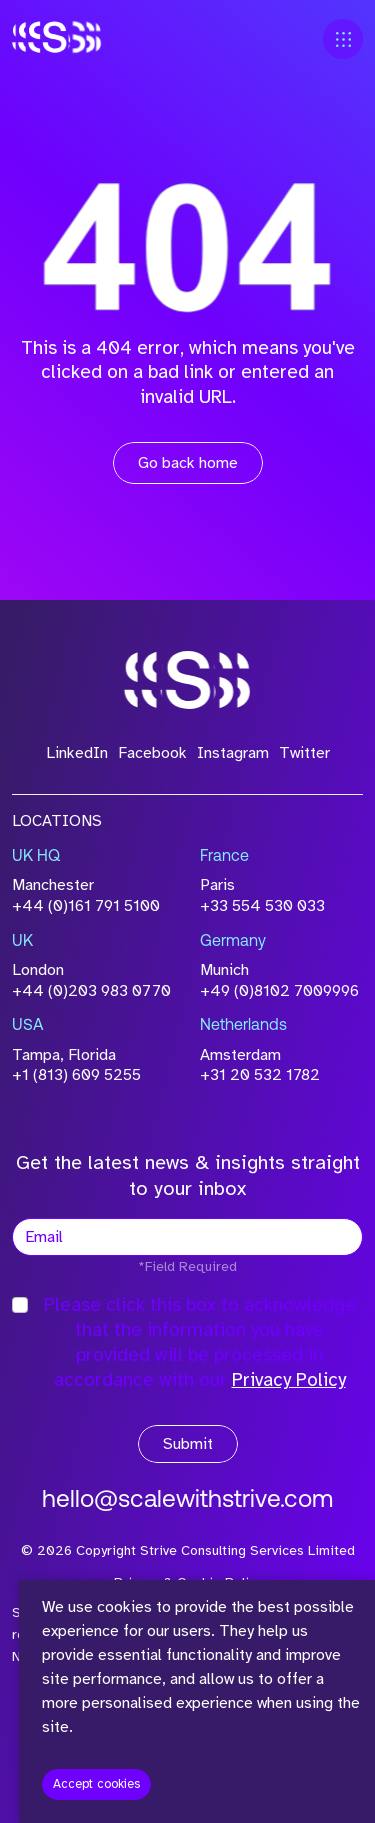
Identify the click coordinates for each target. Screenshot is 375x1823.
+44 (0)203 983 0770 (91, 991)
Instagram (233, 753)
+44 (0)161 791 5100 (86, 906)
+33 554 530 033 (262, 906)
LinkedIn (77, 753)
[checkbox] (20, 1305)
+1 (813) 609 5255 (76, 1075)
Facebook (152, 753)
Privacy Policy (289, 1380)
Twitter (304, 753)
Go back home (188, 463)
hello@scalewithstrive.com (187, 1501)
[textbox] (187, 1237)
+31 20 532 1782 (260, 1075)
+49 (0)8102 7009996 (279, 991)
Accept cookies (96, 1784)
